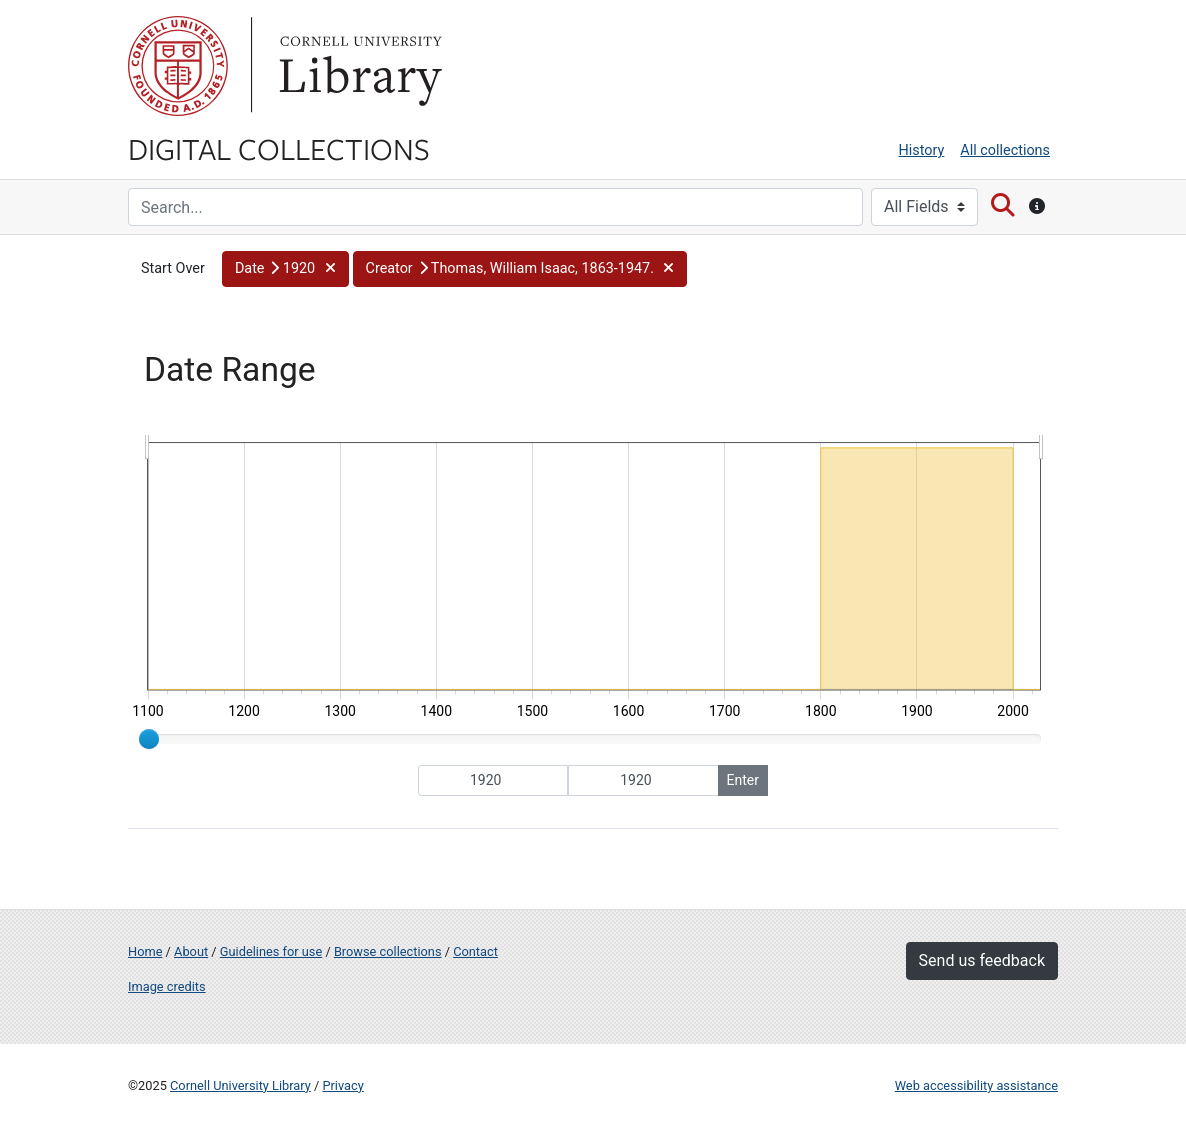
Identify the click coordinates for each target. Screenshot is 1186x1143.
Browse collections (388, 951)
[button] (285, 269)
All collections (1005, 150)
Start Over (173, 268)
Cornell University (178, 66)
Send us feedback (982, 960)
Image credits (167, 986)
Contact (475, 951)
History (922, 150)
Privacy (342, 1085)
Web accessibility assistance (976, 1085)
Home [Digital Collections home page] (145, 951)
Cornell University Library (240, 1085)
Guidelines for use (271, 951)
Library (358, 66)
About (191, 951)
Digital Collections (279, 148)
